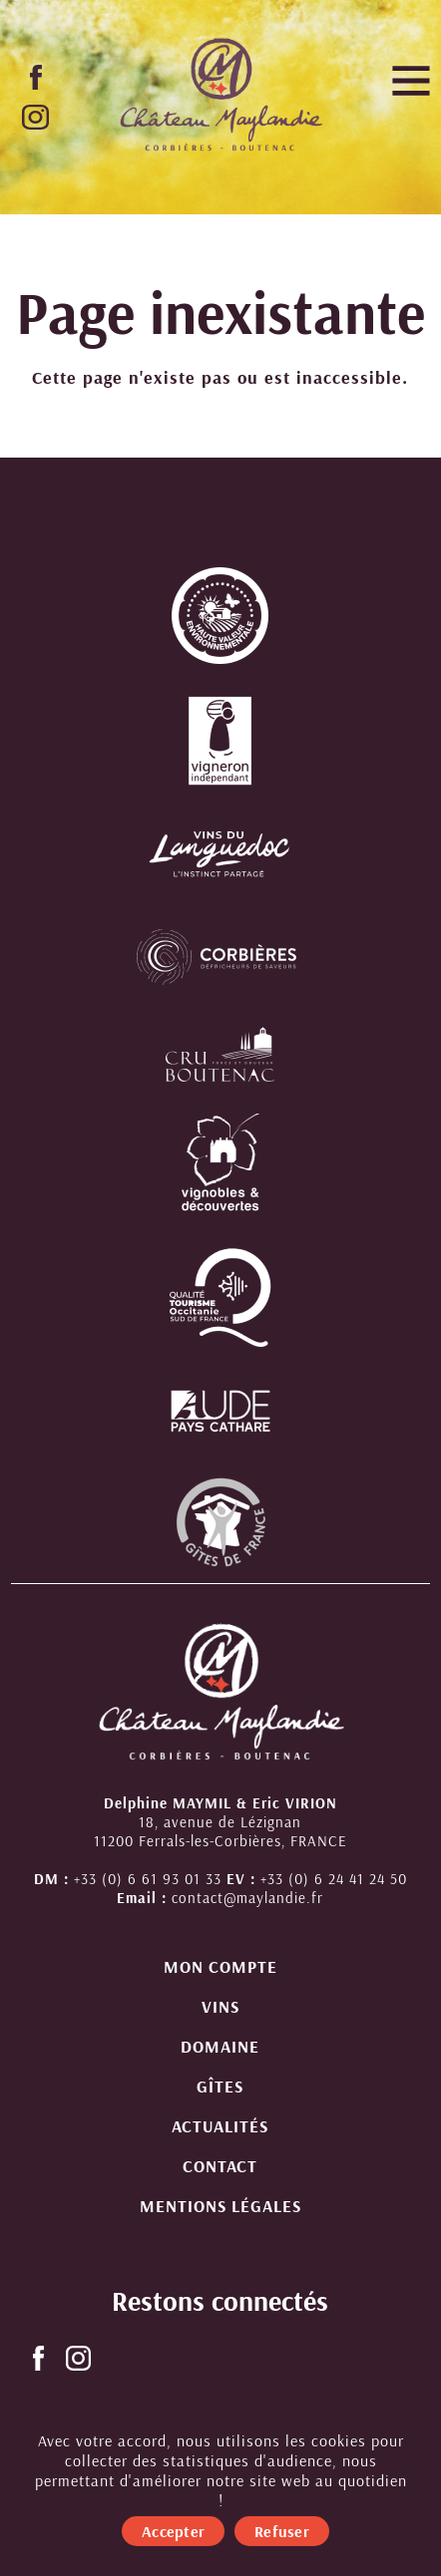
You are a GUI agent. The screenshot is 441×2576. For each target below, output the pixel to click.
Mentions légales (220, 2205)
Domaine (220, 2046)
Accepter (173, 2531)
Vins (220, 2006)
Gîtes (220, 2086)
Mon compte (220, 1966)
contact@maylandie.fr (247, 1897)
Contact (220, 2165)
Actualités (220, 2125)
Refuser (281, 2531)
